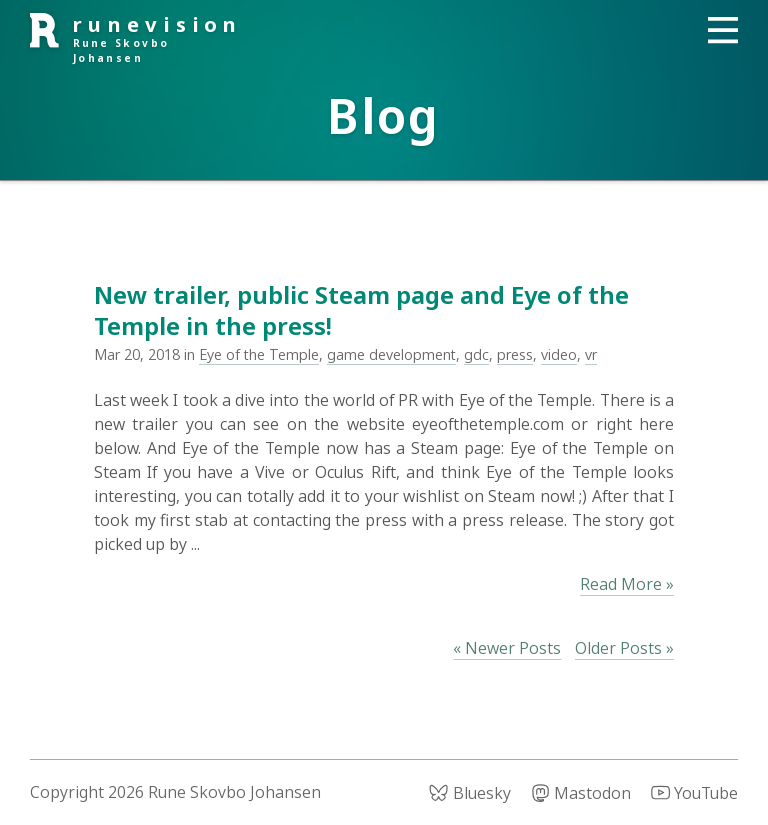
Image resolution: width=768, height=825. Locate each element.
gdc (476, 354)
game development (391, 354)
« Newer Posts (507, 648)
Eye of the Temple (259, 354)
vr (591, 354)
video (559, 354)
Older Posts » (624, 648)
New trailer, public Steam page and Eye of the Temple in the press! (361, 310)
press (515, 354)
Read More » (627, 584)
